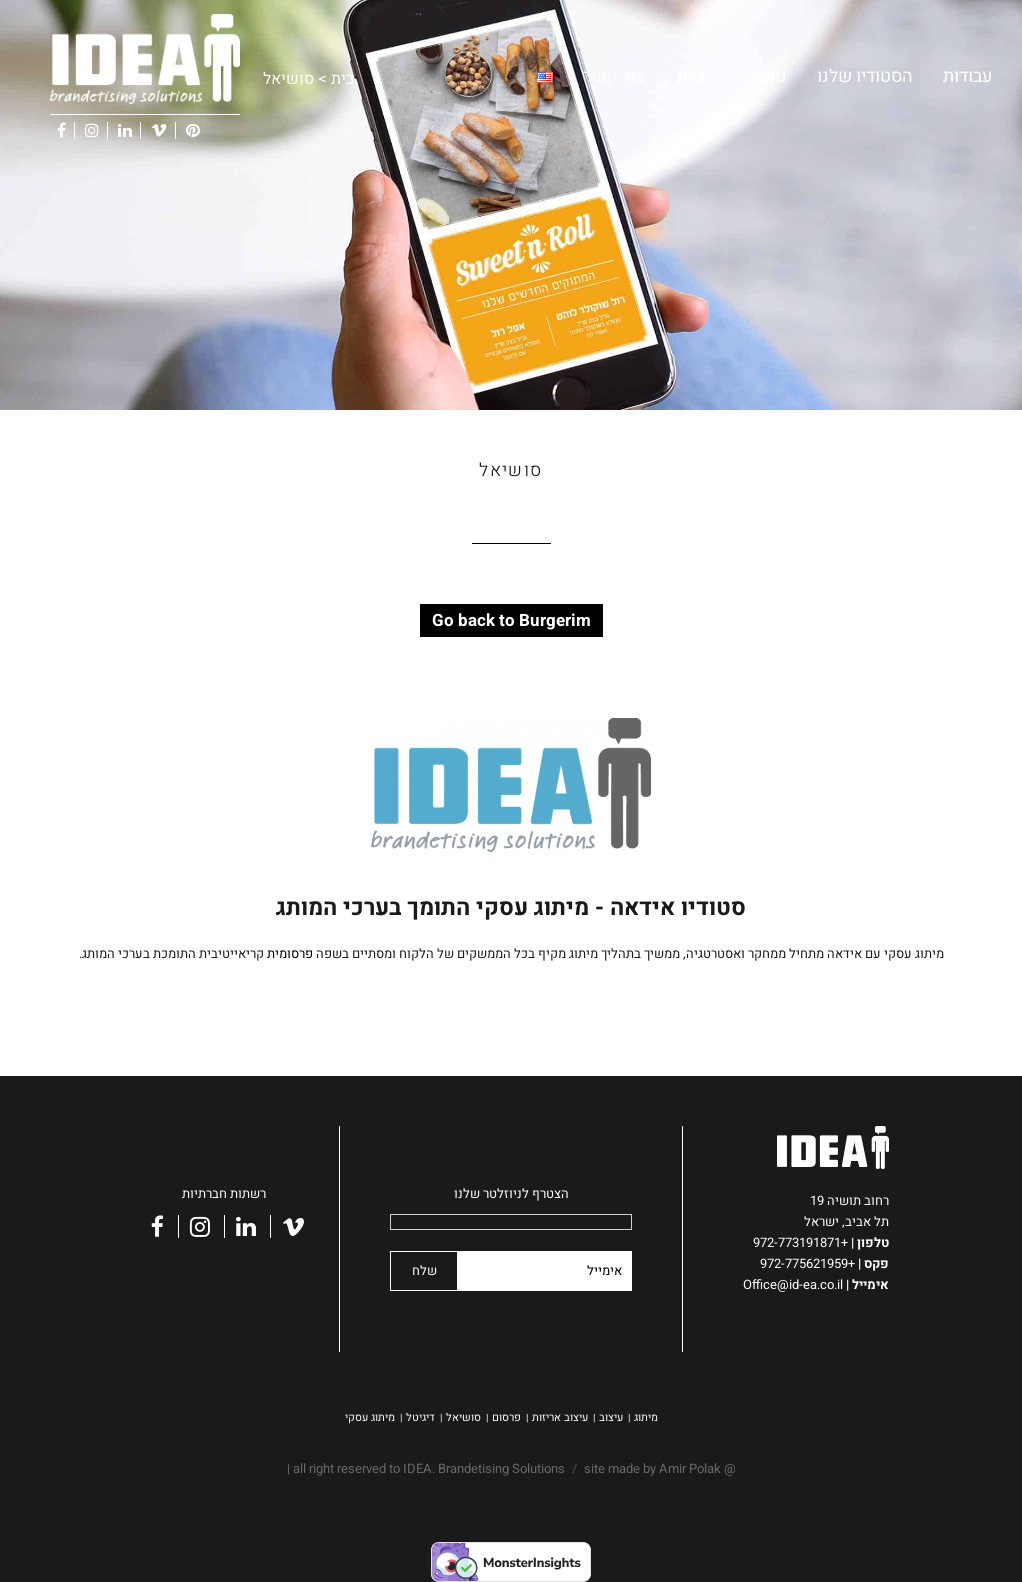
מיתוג (646, 1417)
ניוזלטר (761, 76)
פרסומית (290, 953)
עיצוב (611, 1417)
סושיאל (463, 1417)
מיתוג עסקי (370, 1417)
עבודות (967, 76)
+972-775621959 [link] (807, 1263)
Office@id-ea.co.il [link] (797, 1284)
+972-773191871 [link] (803, 1242)
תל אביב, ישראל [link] (846, 1221)
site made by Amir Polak (652, 1468)
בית (342, 79)
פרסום (506, 1417)
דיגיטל (420, 1417)
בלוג (690, 76)
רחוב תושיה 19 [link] (849, 1200)
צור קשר (614, 76)
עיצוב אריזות (560, 1417)
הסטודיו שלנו (865, 76)
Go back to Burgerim (511, 620)
